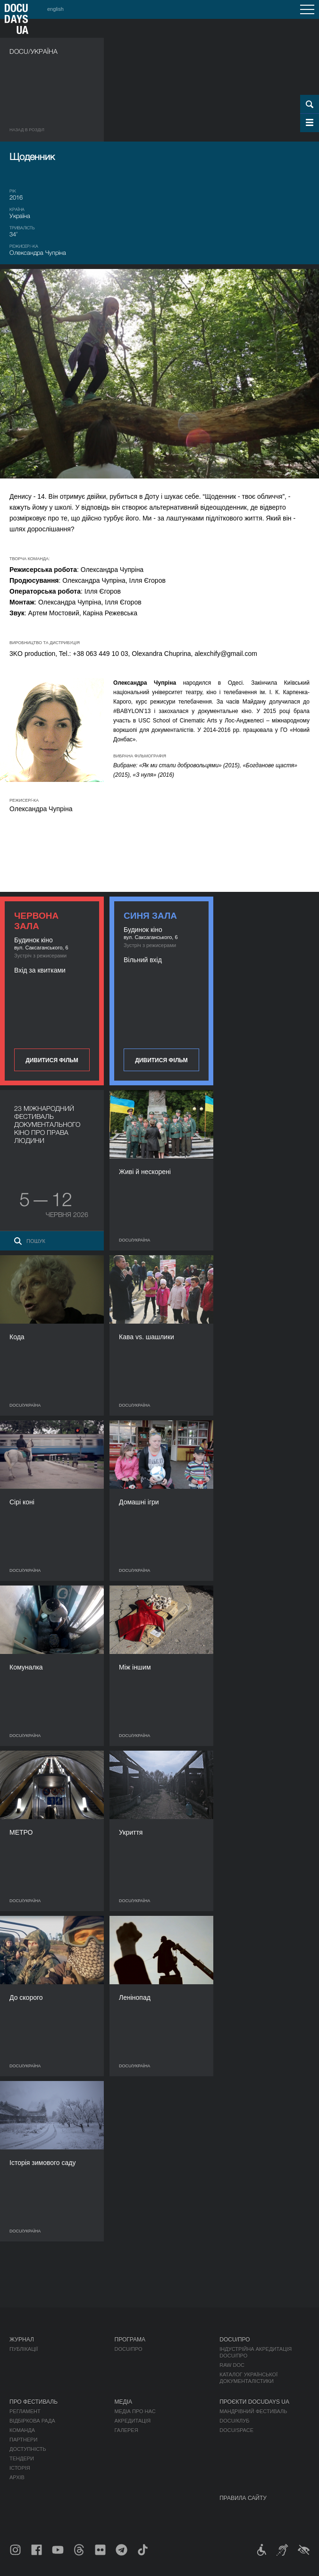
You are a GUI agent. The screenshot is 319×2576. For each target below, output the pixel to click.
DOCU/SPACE (236, 2430)
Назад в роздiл (26, 129)
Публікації (23, 2349)
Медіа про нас (135, 2411)
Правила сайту (243, 2498)
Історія (19, 2468)
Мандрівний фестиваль (253, 2411)
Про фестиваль (33, 2402)
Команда (22, 2430)
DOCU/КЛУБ (234, 2421)
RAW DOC (231, 2365)
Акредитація (133, 2421)
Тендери (21, 2458)
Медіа (123, 2402)
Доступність (27, 2449)
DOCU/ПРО (129, 2349)
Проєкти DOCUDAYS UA (254, 2402)
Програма (130, 2339)
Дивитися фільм (51, 1060)
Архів (17, 2477)
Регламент (25, 2411)
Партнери (23, 2439)
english (55, 9)
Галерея (126, 2430)
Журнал (21, 2339)
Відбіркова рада (32, 2421)
